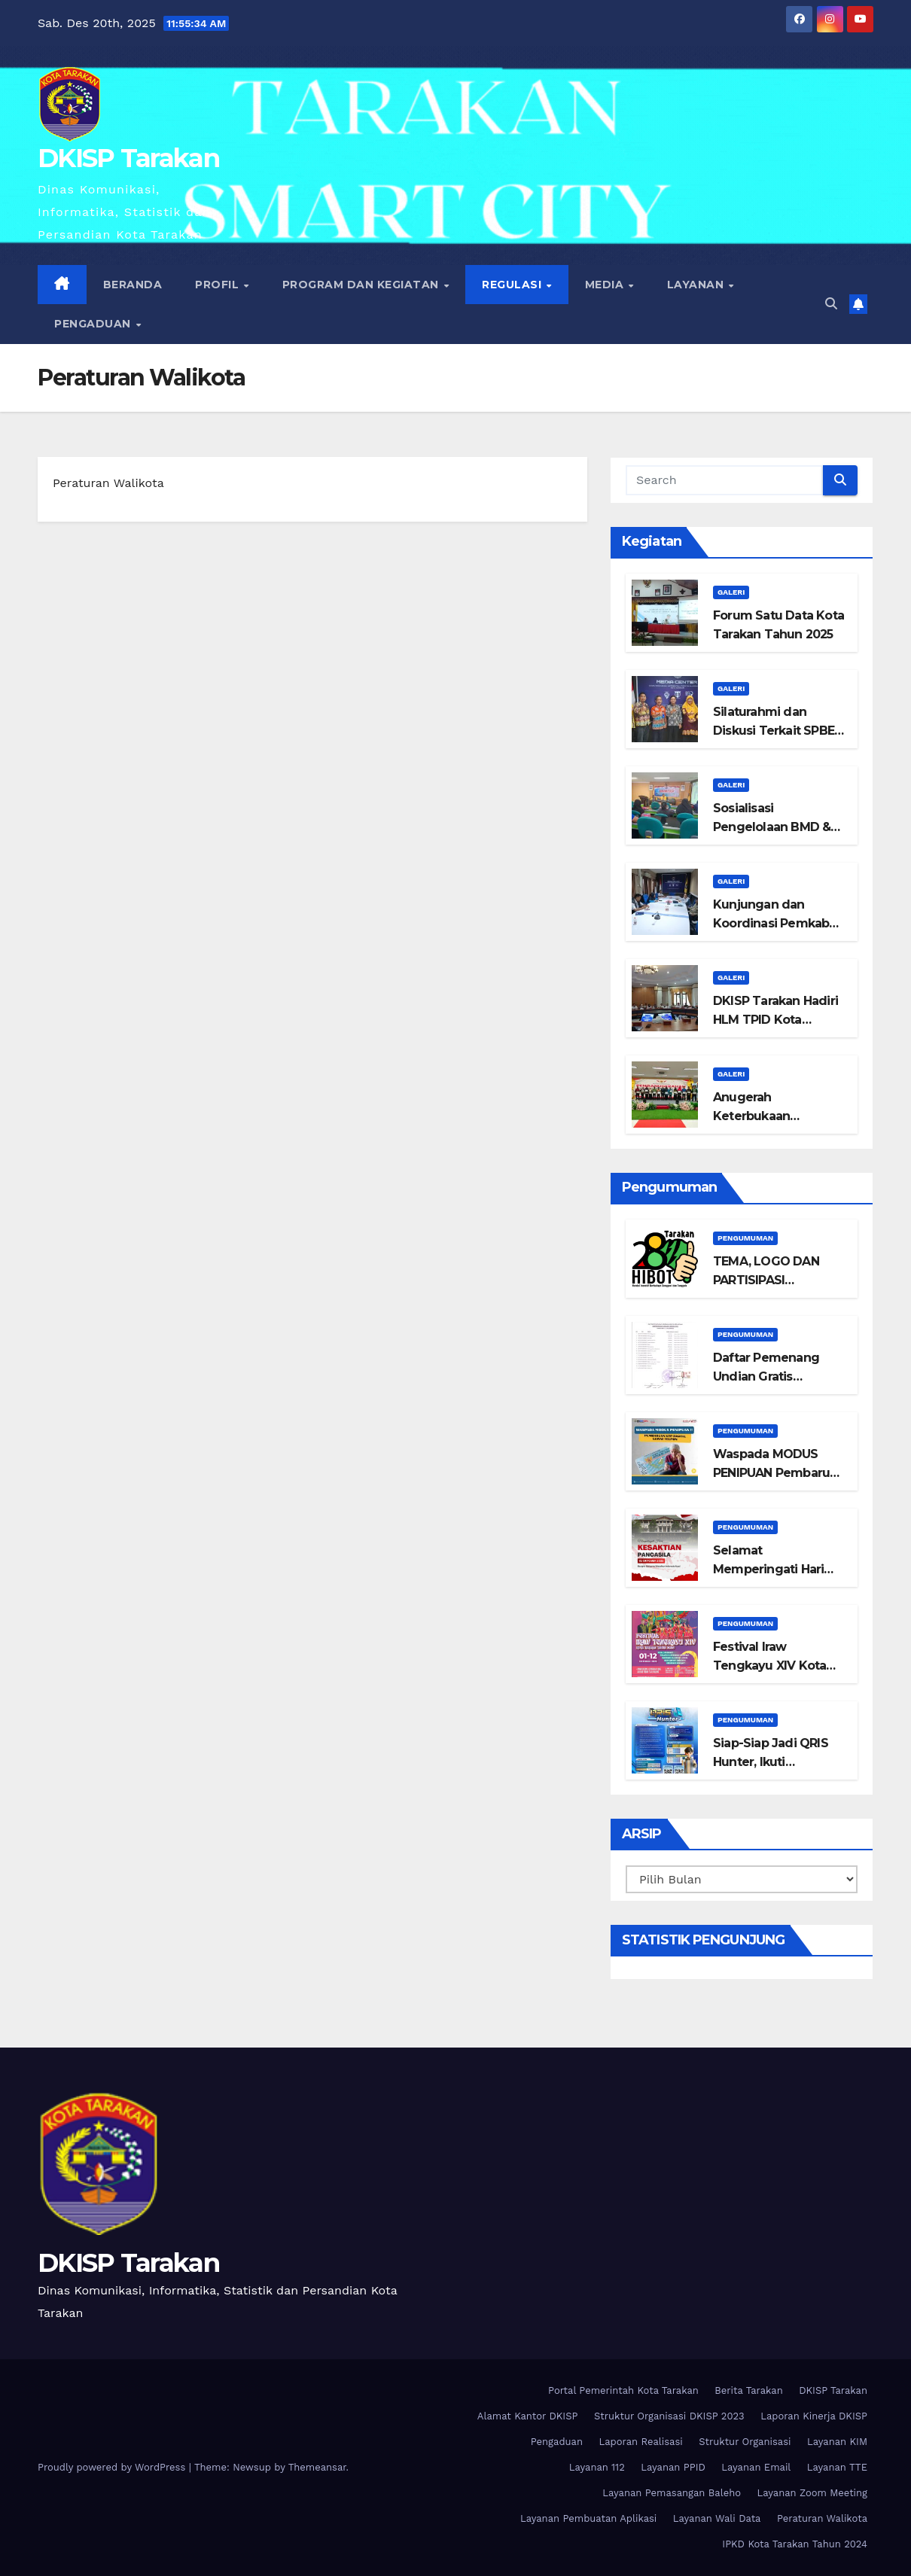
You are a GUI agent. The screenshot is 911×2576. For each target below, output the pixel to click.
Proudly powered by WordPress (113, 2467)
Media (606, 284)
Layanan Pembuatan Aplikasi (588, 2518)
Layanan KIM (837, 2441)
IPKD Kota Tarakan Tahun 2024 (794, 2544)
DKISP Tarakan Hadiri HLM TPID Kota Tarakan (775, 1020)
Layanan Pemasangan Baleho (671, 2492)
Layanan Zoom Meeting (812, 2492)
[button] (831, 304)
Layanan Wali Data (717, 2518)
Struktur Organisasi (745, 2441)
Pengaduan (94, 323)
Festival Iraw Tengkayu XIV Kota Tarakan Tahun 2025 (773, 1665)
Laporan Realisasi (640, 2441)
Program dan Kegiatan (362, 284)
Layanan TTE (837, 2467)
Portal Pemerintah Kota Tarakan (623, 2390)
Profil (218, 284)
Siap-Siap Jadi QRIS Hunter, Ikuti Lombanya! (770, 1762)
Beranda (133, 284)
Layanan (697, 284)
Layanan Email (756, 2467)
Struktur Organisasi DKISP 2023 (669, 2416)
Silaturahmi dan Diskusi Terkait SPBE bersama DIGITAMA (773, 731)
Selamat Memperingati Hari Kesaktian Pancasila (771, 1569)
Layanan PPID (673, 2467)
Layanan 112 (597, 2467)
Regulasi (513, 284)
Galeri (731, 592)
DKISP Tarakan (128, 158)
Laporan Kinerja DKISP (813, 2416)
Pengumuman (745, 1238)
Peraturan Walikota (822, 2518)
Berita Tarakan (748, 2390)
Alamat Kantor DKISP (527, 2416)
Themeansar (317, 2467)
